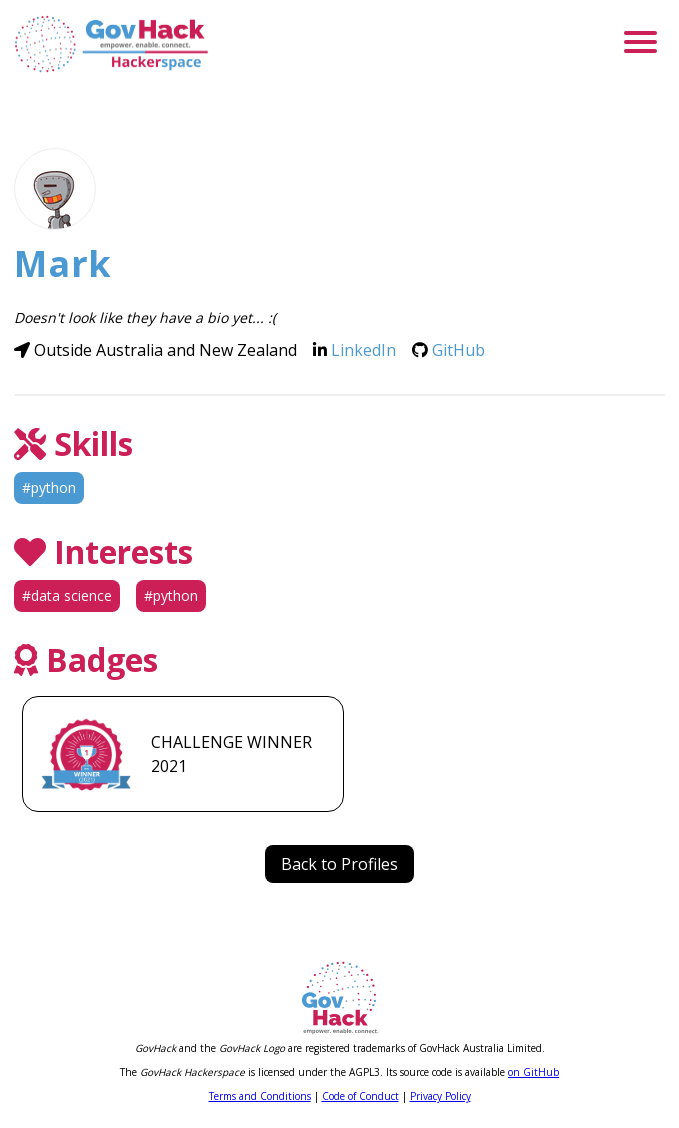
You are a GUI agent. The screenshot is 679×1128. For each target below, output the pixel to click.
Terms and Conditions (260, 1096)
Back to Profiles (339, 864)
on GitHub (533, 1072)
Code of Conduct (360, 1096)
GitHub (458, 350)
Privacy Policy (440, 1096)
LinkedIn (363, 350)
